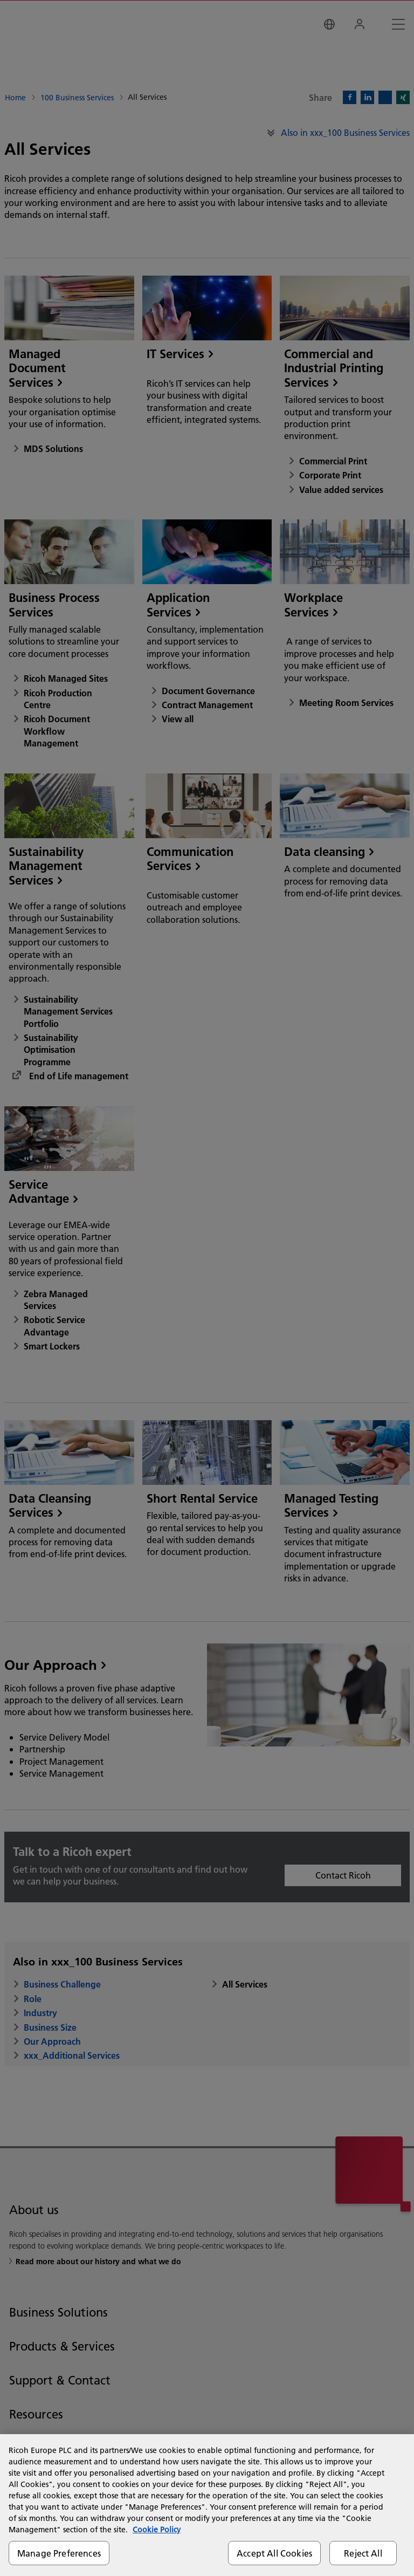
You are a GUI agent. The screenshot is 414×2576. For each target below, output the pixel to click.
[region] (207, 2505)
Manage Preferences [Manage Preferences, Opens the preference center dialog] (59, 2553)
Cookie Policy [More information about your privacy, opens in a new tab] (157, 2529)
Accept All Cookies (274, 2553)
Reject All (363, 2553)
